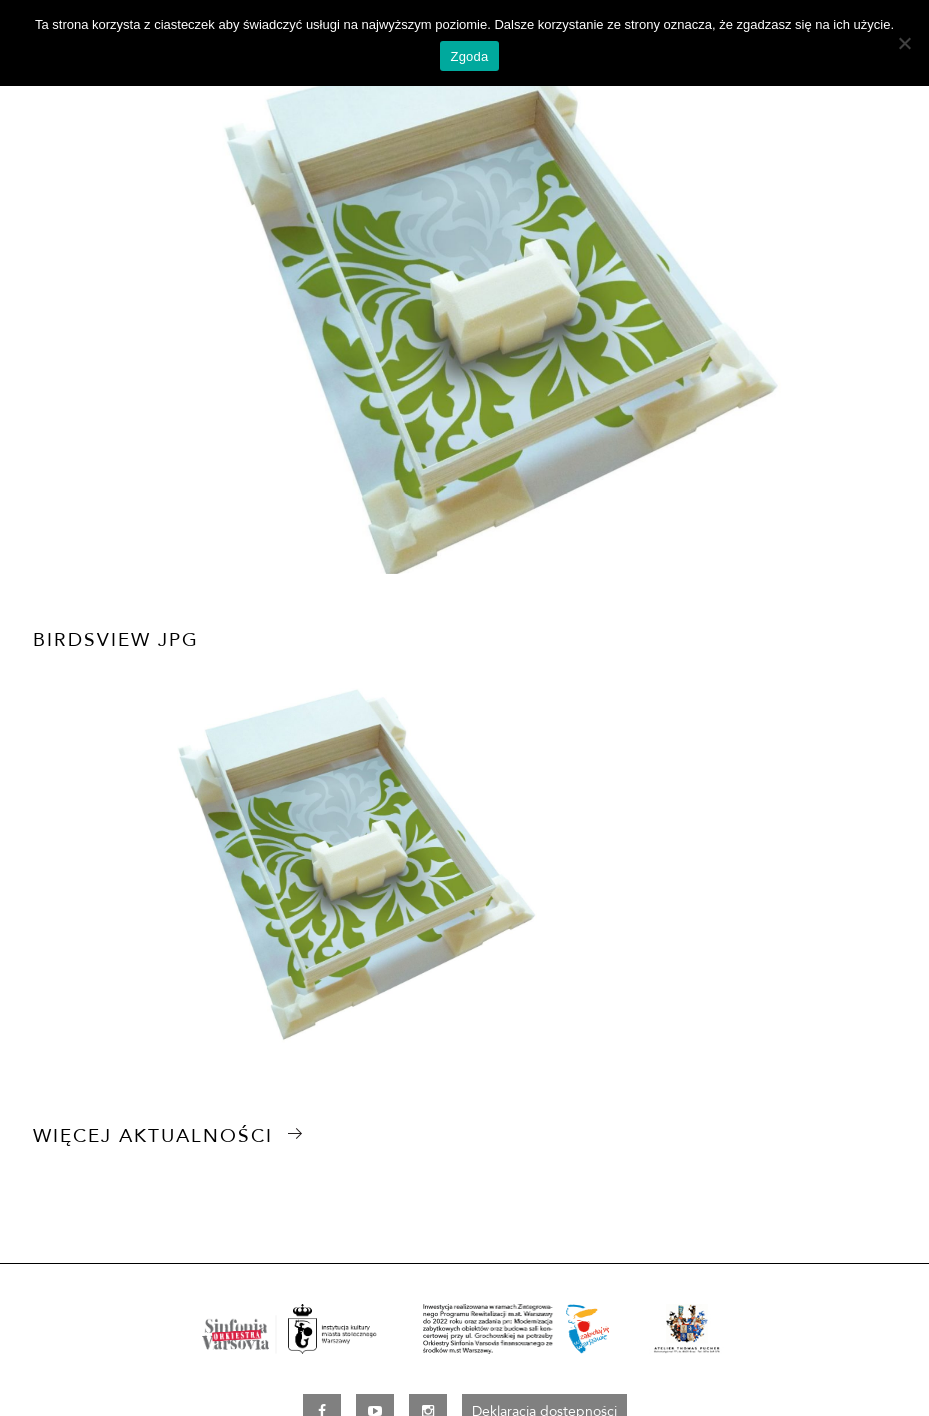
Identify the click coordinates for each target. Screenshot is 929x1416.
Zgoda (469, 56)
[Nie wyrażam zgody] (904, 43)
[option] (464, 313)
